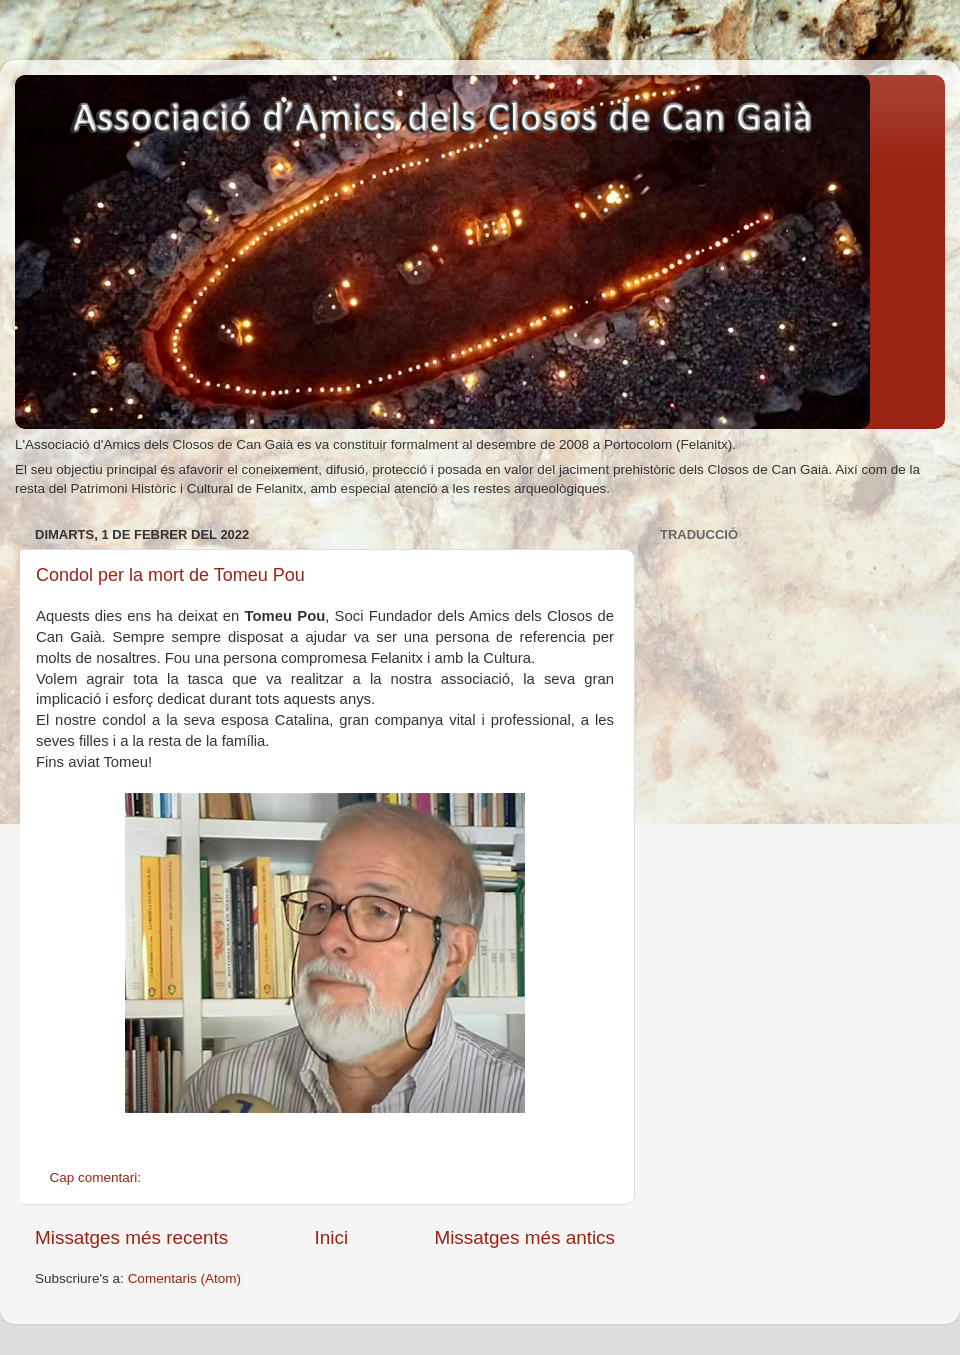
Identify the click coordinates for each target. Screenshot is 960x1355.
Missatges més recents (131, 1237)
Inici (332, 1237)
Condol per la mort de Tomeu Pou (170, 575)
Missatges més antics (524, 1237)
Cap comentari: (97, 1177)
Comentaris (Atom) (184, 1278)
